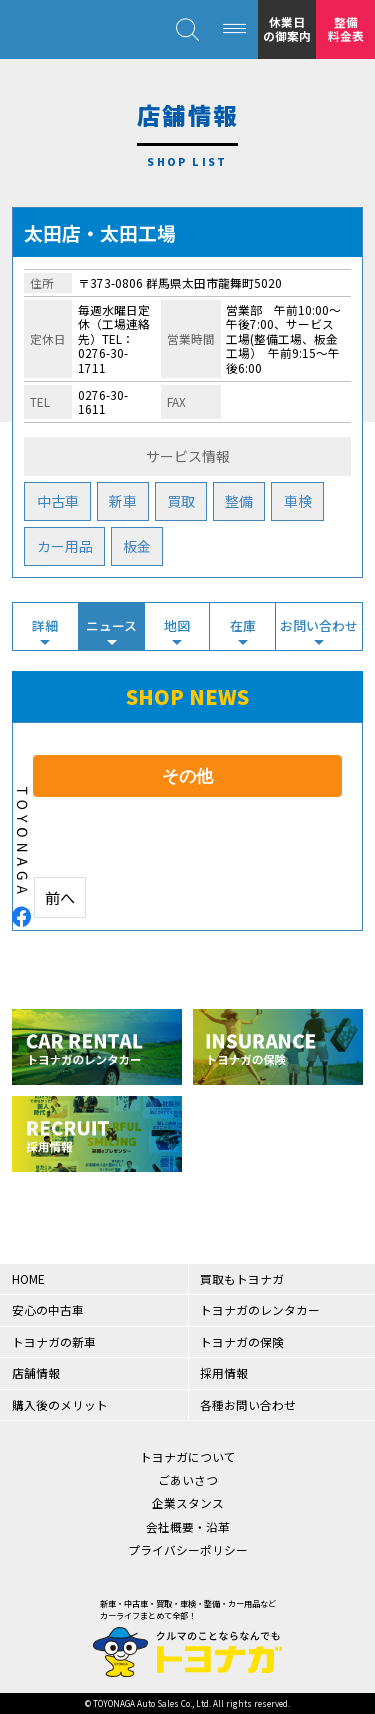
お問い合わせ (319, 625)
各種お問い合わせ (248, 1404)
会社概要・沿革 (188, 1526)
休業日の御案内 (287, 28)
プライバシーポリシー (188, 1549)
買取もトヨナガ (242, 1278)
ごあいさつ (188, 1479)
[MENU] (234, 29)
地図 (177, 625)
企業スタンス (188, 1502)
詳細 (45, 625)
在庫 (243, 625)
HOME (28, 1278)
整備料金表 (346, 28)
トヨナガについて (188, 1456)
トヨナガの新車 (54, 1341)
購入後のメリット (60, 1404)
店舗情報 (36, 1372)
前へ (60, 897)
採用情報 (224, 1372)
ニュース (111, 625)
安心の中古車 (48, 1309)
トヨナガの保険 (242, 1341)
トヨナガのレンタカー (260, 1309)
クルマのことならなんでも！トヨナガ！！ (70, 29)
